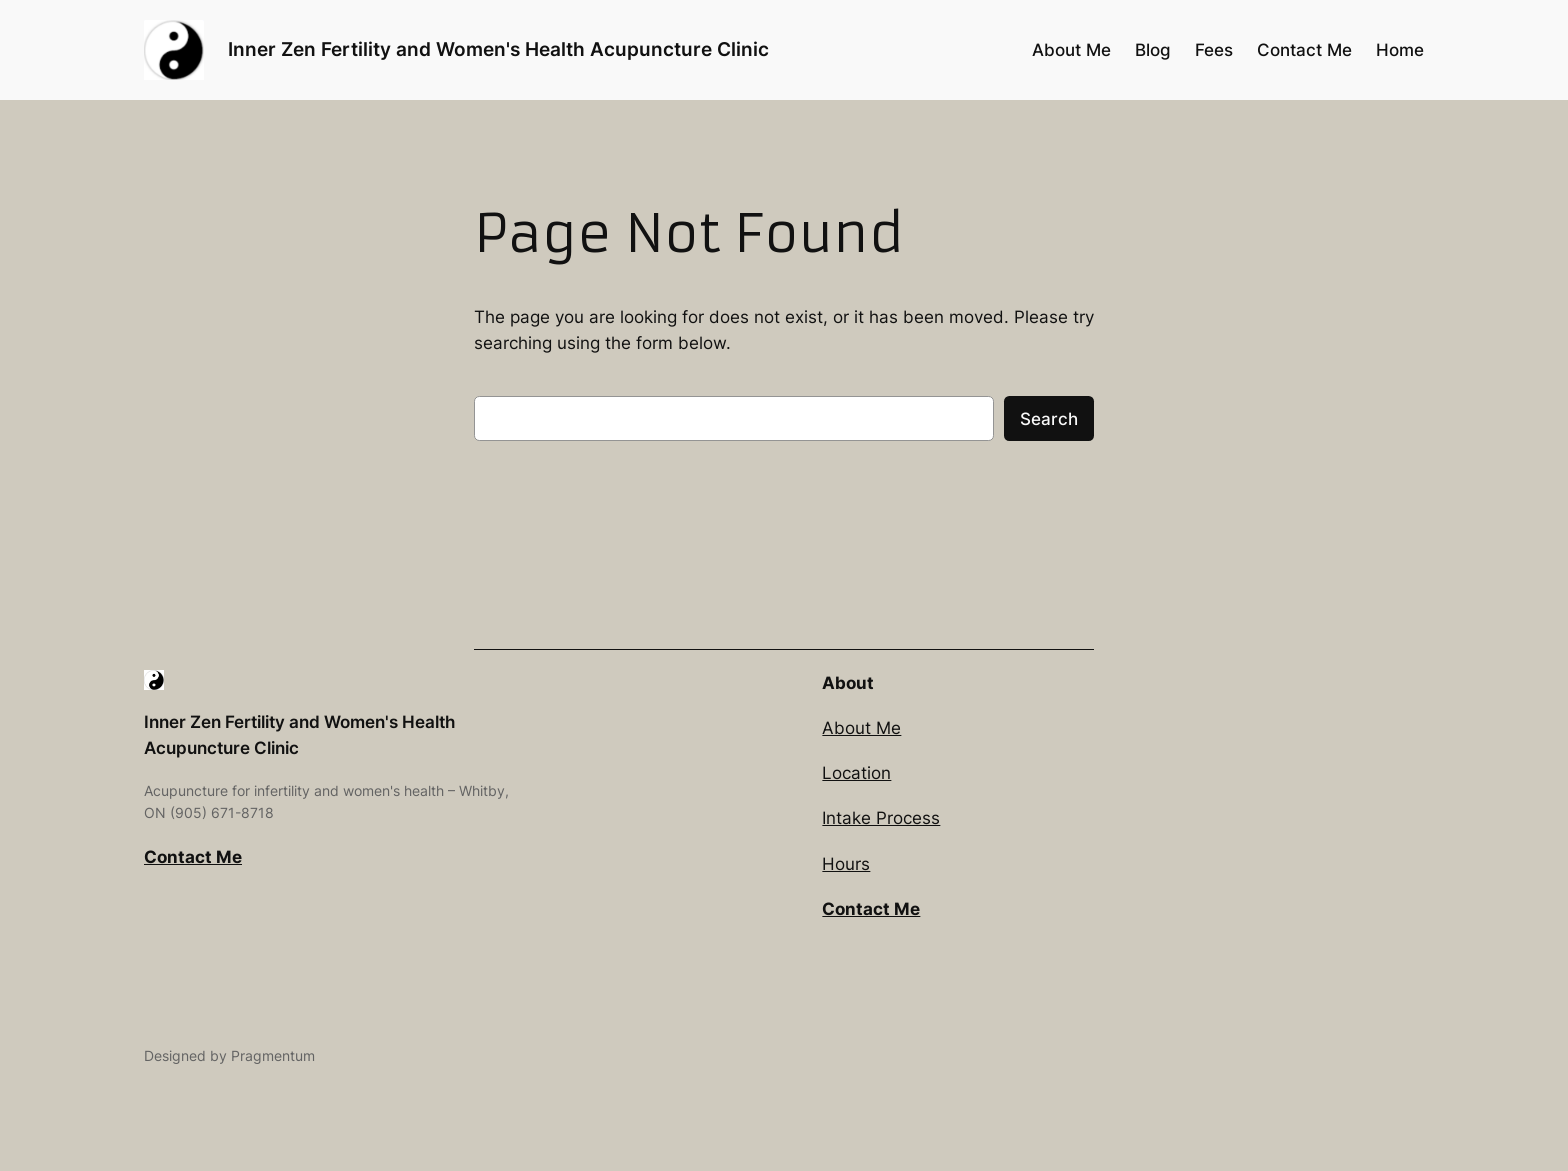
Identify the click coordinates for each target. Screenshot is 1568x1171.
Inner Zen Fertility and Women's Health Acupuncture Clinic (498, 49)
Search (1049, 419)
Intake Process (881, 818)
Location (856, 773)
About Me (861, 728)
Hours (846, 864)
